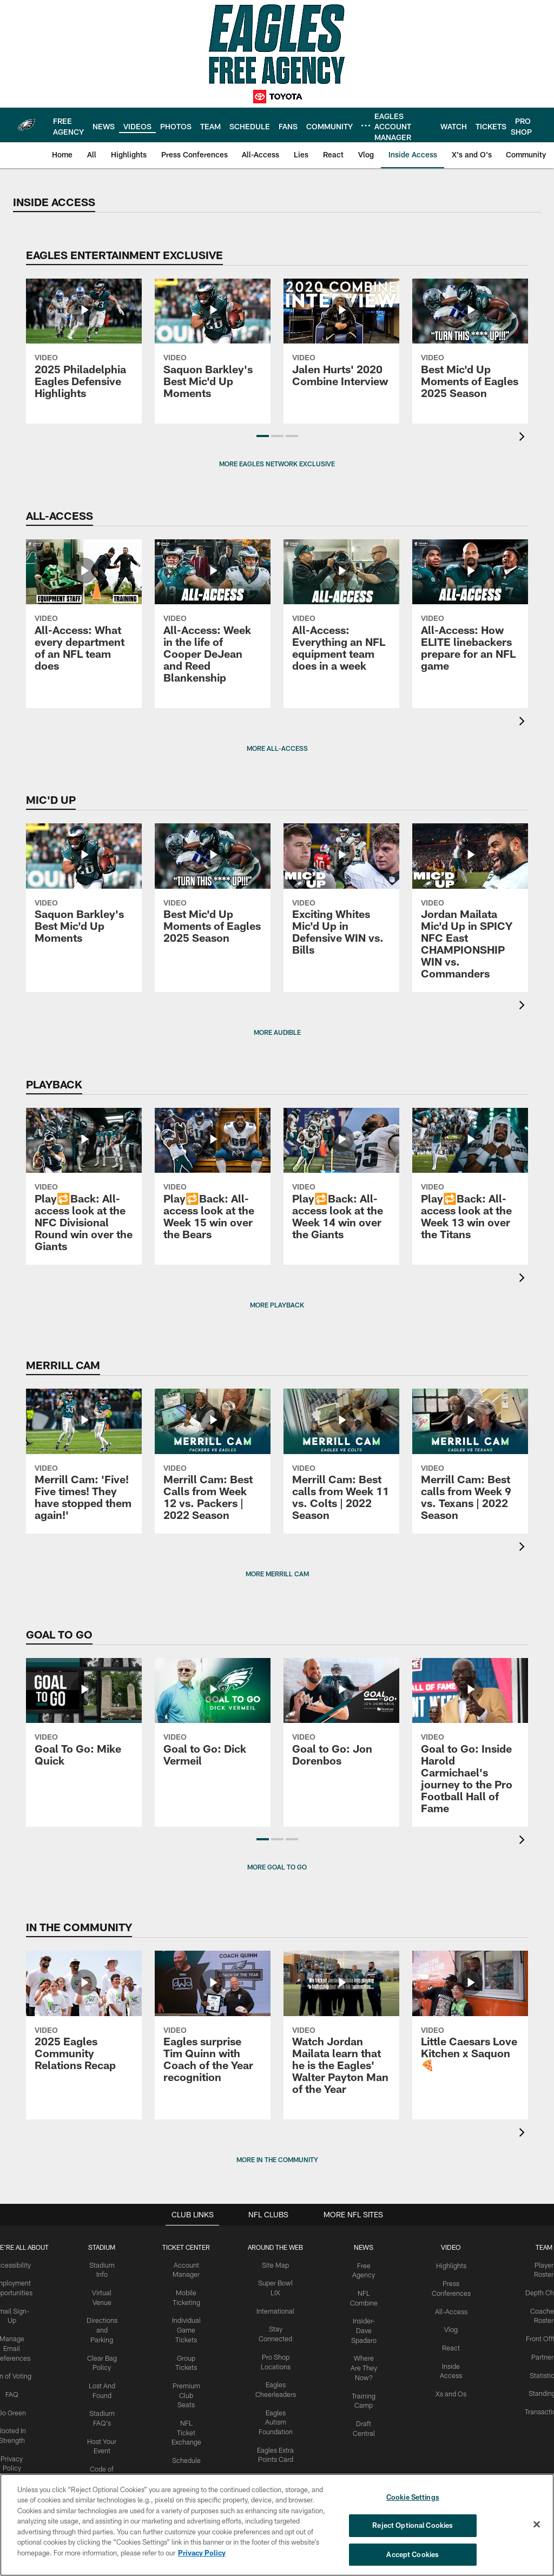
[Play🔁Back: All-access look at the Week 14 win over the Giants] (341, 1180)
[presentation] (523, 438)
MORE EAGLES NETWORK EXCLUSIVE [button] (277, 463)
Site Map (275, 2265)
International (276, 2309)
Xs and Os (448, 2389)
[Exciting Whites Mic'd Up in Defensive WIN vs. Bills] (341, 895)
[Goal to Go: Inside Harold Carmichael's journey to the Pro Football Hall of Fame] (470, 1742)
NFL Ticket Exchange (188, 2426)
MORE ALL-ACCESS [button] (277, 748)
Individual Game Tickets (188, 2328)
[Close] (537, 2525)
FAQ (17, 2390)
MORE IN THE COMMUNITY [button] (277, 2159)
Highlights (448, 2265)
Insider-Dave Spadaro (362, 2328)
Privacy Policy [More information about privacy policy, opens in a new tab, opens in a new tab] (202, 2553)
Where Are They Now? (362, 2363)
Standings (539, 2389)
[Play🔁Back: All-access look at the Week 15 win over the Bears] (213, 1180)
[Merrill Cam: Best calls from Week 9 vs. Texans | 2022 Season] (470, 1461)
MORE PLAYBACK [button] (277, 1305)
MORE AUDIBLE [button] (277, 1032)
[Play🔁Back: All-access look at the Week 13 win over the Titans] (470, 1180)
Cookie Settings (412, 2498)
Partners (539, 2354)
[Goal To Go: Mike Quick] (84, 1718)
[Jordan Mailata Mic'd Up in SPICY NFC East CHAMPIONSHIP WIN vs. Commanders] (470, 907)
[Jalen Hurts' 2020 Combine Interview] (341, 339)
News (362, 2247)
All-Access (448, 2309)
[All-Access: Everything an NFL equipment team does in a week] (341, 611)
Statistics (538, 2371)
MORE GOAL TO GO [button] (277, 1867)
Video (448, 2247)
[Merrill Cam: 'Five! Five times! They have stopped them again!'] (84, 1461)
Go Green (17, 2408)
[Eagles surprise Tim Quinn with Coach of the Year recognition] (213, 2023)
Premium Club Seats (188, 2390)
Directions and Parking (105, 2328)
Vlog (448, 2327)
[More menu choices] (365, 125)
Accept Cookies (412, 2553)
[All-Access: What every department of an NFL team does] (84, 611)
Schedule (188, 2453)
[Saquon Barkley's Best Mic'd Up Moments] (213, 345)
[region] (277, 2525)
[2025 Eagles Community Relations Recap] (84, 2017)
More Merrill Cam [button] (277, 1573)
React (448, 2345)
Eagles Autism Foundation (275, 2417)
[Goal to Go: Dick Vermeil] (213, 1718)
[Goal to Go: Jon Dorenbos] (341, 1718)
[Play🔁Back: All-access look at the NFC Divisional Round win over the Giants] (84, 1186)
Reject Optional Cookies (412, 2525)
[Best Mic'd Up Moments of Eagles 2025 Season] (470, 345)
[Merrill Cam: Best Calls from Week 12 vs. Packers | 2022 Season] (213, 1461)
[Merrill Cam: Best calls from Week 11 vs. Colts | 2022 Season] (341, 1461)
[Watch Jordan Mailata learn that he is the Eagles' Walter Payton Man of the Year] (341, 2029)
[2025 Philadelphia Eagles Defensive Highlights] (84, 345)
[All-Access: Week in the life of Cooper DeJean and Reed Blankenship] (213, 617)
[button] (262, 436)
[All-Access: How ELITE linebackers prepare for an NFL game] (470, 611)
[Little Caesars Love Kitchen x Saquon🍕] (470, 2017)
